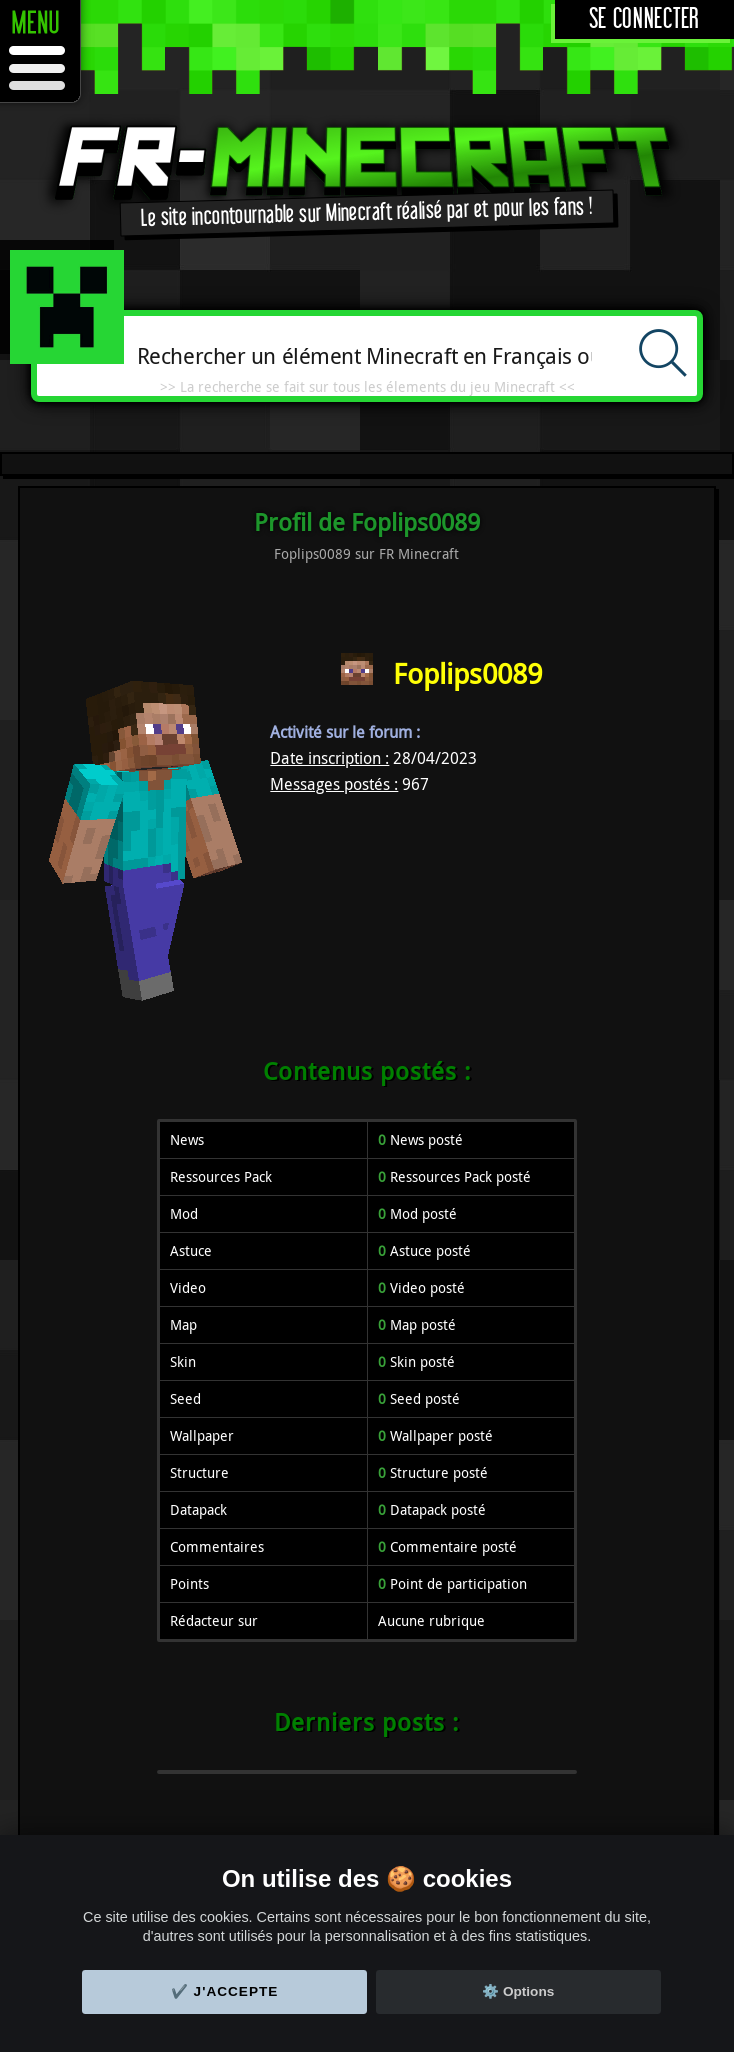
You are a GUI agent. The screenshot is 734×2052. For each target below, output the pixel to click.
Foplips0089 (467, 673)
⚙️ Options (518, 1991)
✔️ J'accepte (225, 1991)
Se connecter (644, 19)
